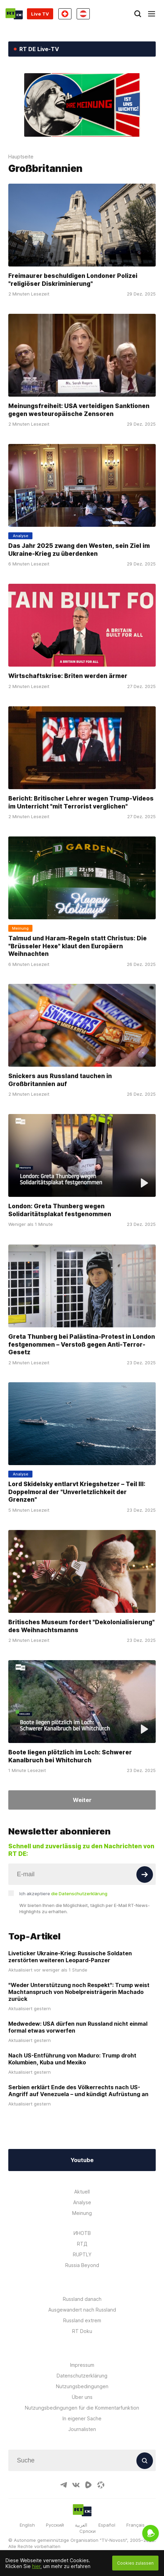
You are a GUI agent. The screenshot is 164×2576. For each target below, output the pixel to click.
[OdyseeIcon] (100, 2484)
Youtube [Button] (82, 2160)
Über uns (82, 2397)
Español (106, 2525)
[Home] (14, 13)
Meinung (82, 2213)
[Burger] (151, 14)
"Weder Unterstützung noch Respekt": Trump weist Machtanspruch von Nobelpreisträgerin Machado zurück (78, 1992)
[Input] (82, 1874)
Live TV (40, 14)
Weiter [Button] (82, 1800)
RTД (82, 2244)
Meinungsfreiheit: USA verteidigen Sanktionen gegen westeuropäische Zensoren (78, 409)
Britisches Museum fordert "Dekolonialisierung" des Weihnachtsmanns (81, 1625)
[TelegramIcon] (63, 2484)
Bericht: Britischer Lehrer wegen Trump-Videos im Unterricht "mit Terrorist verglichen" (81, 802)
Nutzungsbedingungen (82, 2386)
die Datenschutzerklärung (79, 1893)
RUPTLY (82, 2254)
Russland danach (82, 2299)
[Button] (144, 1874)
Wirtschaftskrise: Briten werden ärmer (67, 675)
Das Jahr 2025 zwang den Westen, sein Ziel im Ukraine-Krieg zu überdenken (79, 549)
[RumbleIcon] (88, 2484)
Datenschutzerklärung (82, 2376)
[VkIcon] (75, 2484)
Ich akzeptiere (63, 1893)
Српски (87, 2531)
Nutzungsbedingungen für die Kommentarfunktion (82, 2408)
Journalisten (82, 2429)
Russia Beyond (82, 2265)
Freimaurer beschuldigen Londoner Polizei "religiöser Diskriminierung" (72, 279)
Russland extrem (82, 2320)
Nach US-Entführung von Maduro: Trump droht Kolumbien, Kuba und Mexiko (72, 2059)
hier (36, 2566)
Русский (55, 2525)
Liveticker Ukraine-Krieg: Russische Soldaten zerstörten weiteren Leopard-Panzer (70, 1957)
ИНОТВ (82, 2233)
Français (135, 2525)
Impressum (82, 2365)
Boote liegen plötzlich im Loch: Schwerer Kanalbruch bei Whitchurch (70, 1756)
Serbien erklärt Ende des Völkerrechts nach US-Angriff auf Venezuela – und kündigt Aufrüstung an (78, 2091)
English (27, 2525)
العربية (81, 2525)
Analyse (82, 2202)
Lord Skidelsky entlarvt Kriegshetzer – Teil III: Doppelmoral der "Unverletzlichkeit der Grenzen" (76, 1491)
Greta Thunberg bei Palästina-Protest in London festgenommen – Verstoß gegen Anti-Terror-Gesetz (81, 1344)
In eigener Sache (82, 2418)
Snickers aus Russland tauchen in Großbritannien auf (60, 1080)
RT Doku (82, 2331)
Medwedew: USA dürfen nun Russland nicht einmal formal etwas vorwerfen (77, 2027)
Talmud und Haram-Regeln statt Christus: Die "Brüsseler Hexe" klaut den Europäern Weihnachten (77, 945)
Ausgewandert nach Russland (82, 2310)
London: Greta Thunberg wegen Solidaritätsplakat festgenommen (59, 1210)
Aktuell (82, 2192)
